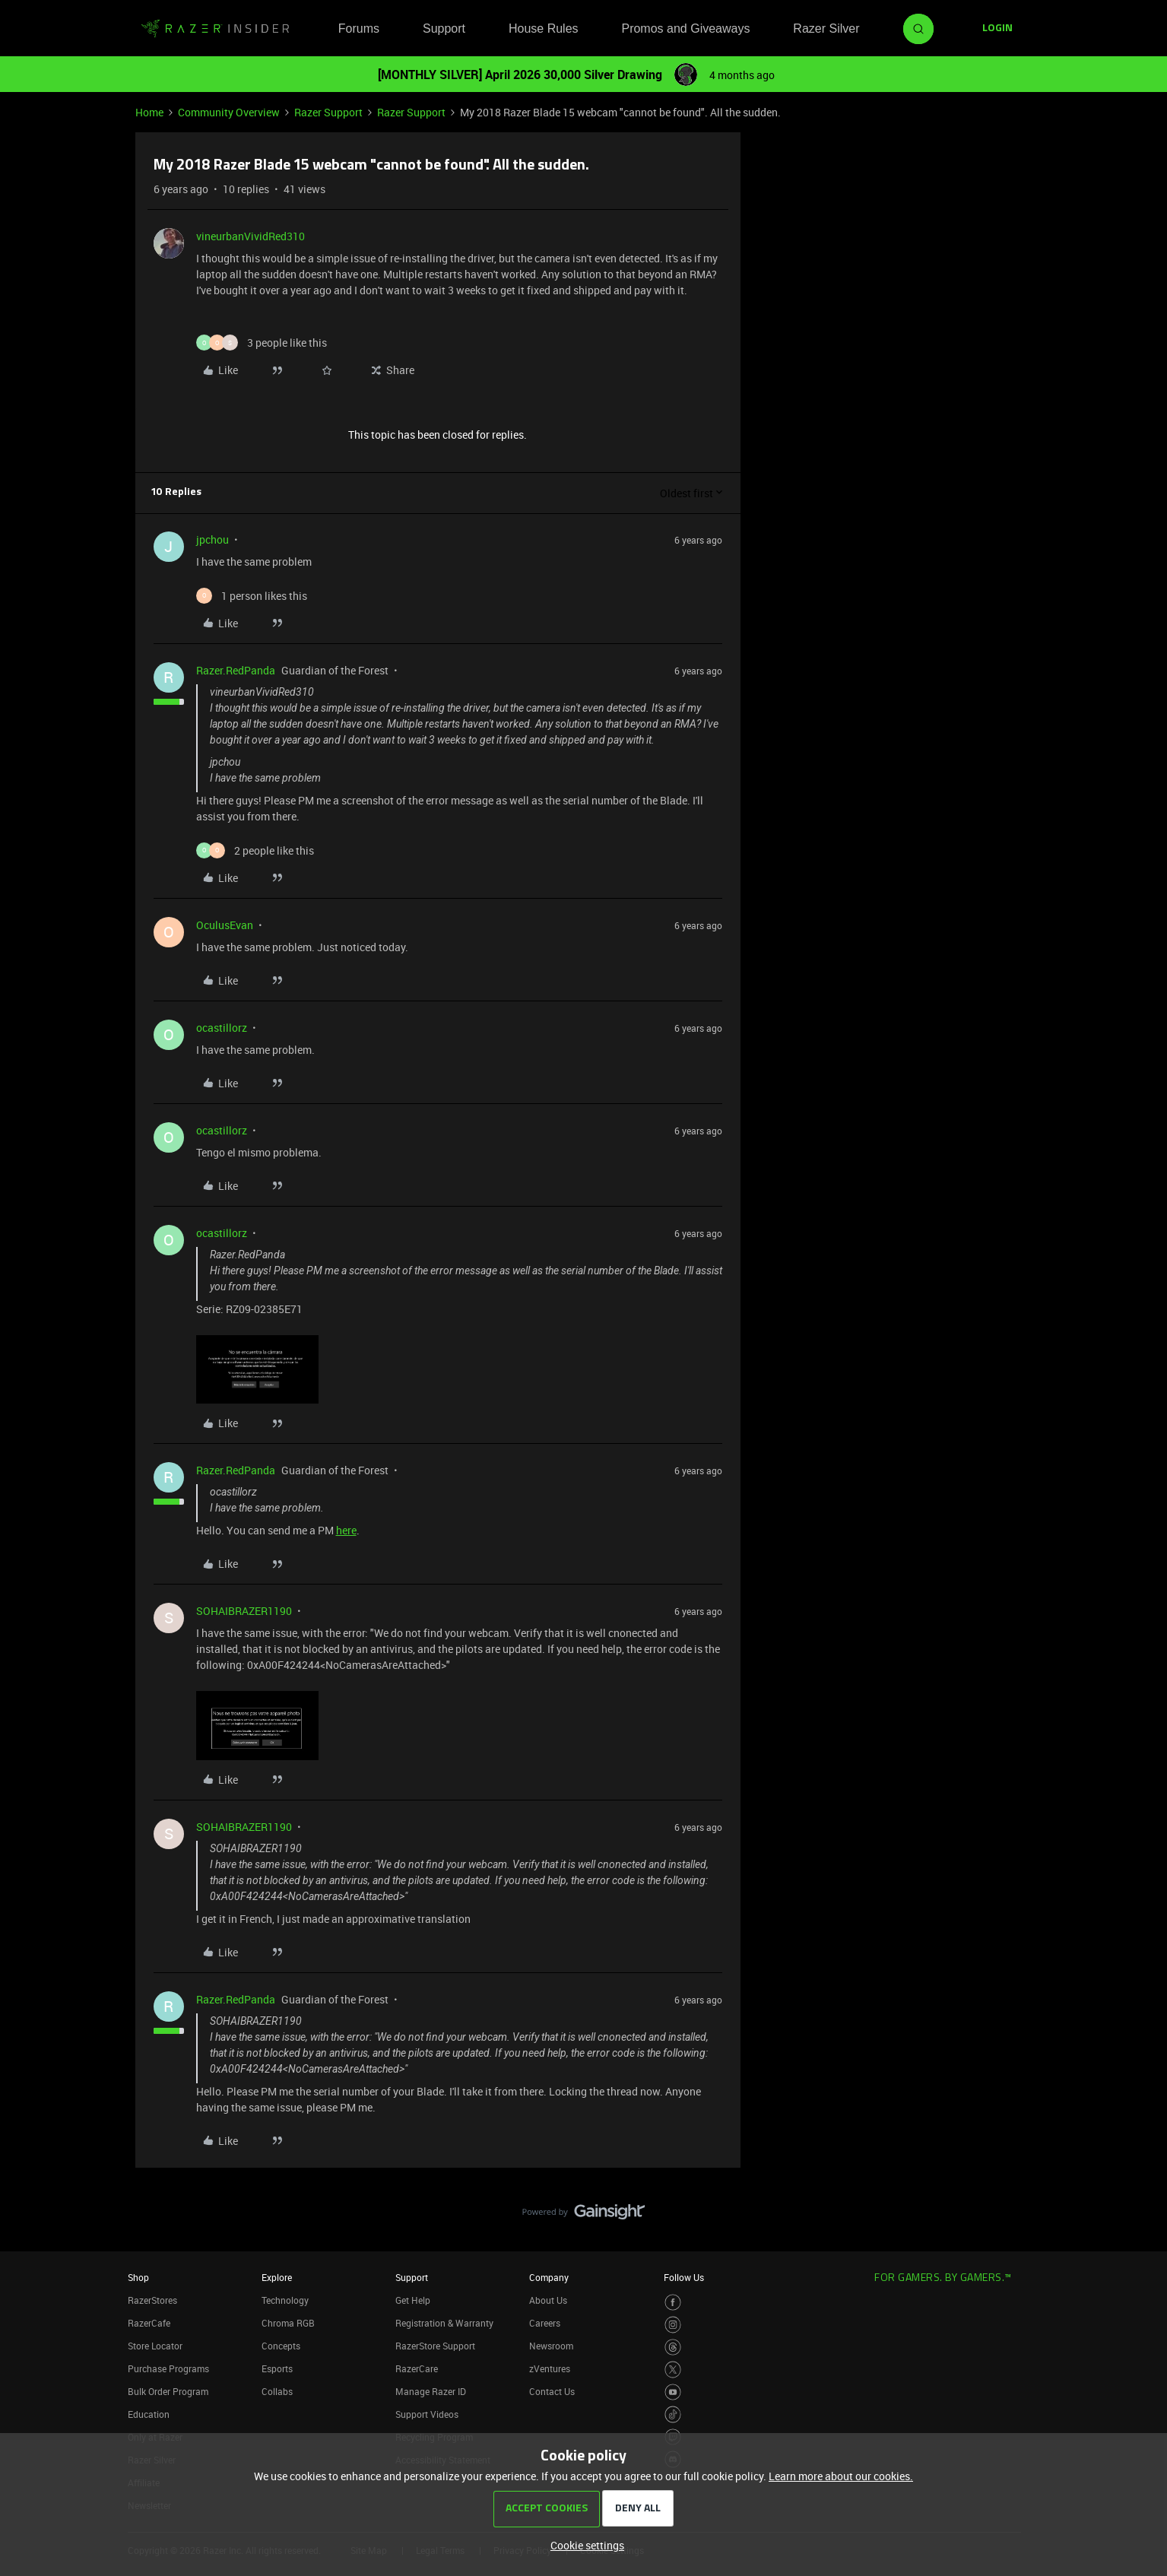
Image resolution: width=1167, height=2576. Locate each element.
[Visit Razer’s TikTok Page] (673, 2414)
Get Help (412, 2300)
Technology (285, 2300)
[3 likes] (261, 343)
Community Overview (229, 112)
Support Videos (426, 2414)
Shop (138, 2277)
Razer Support (328, 112)
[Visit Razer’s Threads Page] (673, 2347)
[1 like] (251, 596)
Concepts (281, 2346)
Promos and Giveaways (685, 28)
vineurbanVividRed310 (250, 236)
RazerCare (416, 2368)
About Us (548, 2300)
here (346, 1530)
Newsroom (551, 2346)
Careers (544, 2323)
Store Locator (155, 2346)
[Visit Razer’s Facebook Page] (673, 2302)
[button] (997, 29)
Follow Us (684, 2277)
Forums (358, 28)
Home (149, 112)
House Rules (544, 28)
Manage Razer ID (430, 2391)
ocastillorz (221, 1027)
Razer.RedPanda (235, 670)
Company (549, 2277)
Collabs (277, 2391)
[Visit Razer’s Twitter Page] (673, 2369)
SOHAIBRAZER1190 (244, 1611)
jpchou (212, 539)
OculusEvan (224, 925)
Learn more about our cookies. (841, 2476)
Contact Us (552, 2391)
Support (444, 28)
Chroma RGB (288, 2323)
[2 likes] (255, 850)
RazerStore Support (435, 2346)
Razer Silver (826, 28)
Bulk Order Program (168, 2391)
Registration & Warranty (444, 2323)
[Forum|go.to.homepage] (215, 29)
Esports (277, 2368)
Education (149, 2414)
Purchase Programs (168, 2368)
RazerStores (152, 2300)
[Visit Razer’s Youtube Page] (673, 2392)
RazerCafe (149, 2323)
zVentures (549, 2368)
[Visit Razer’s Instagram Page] (673, 2324)
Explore (277, 2277)
